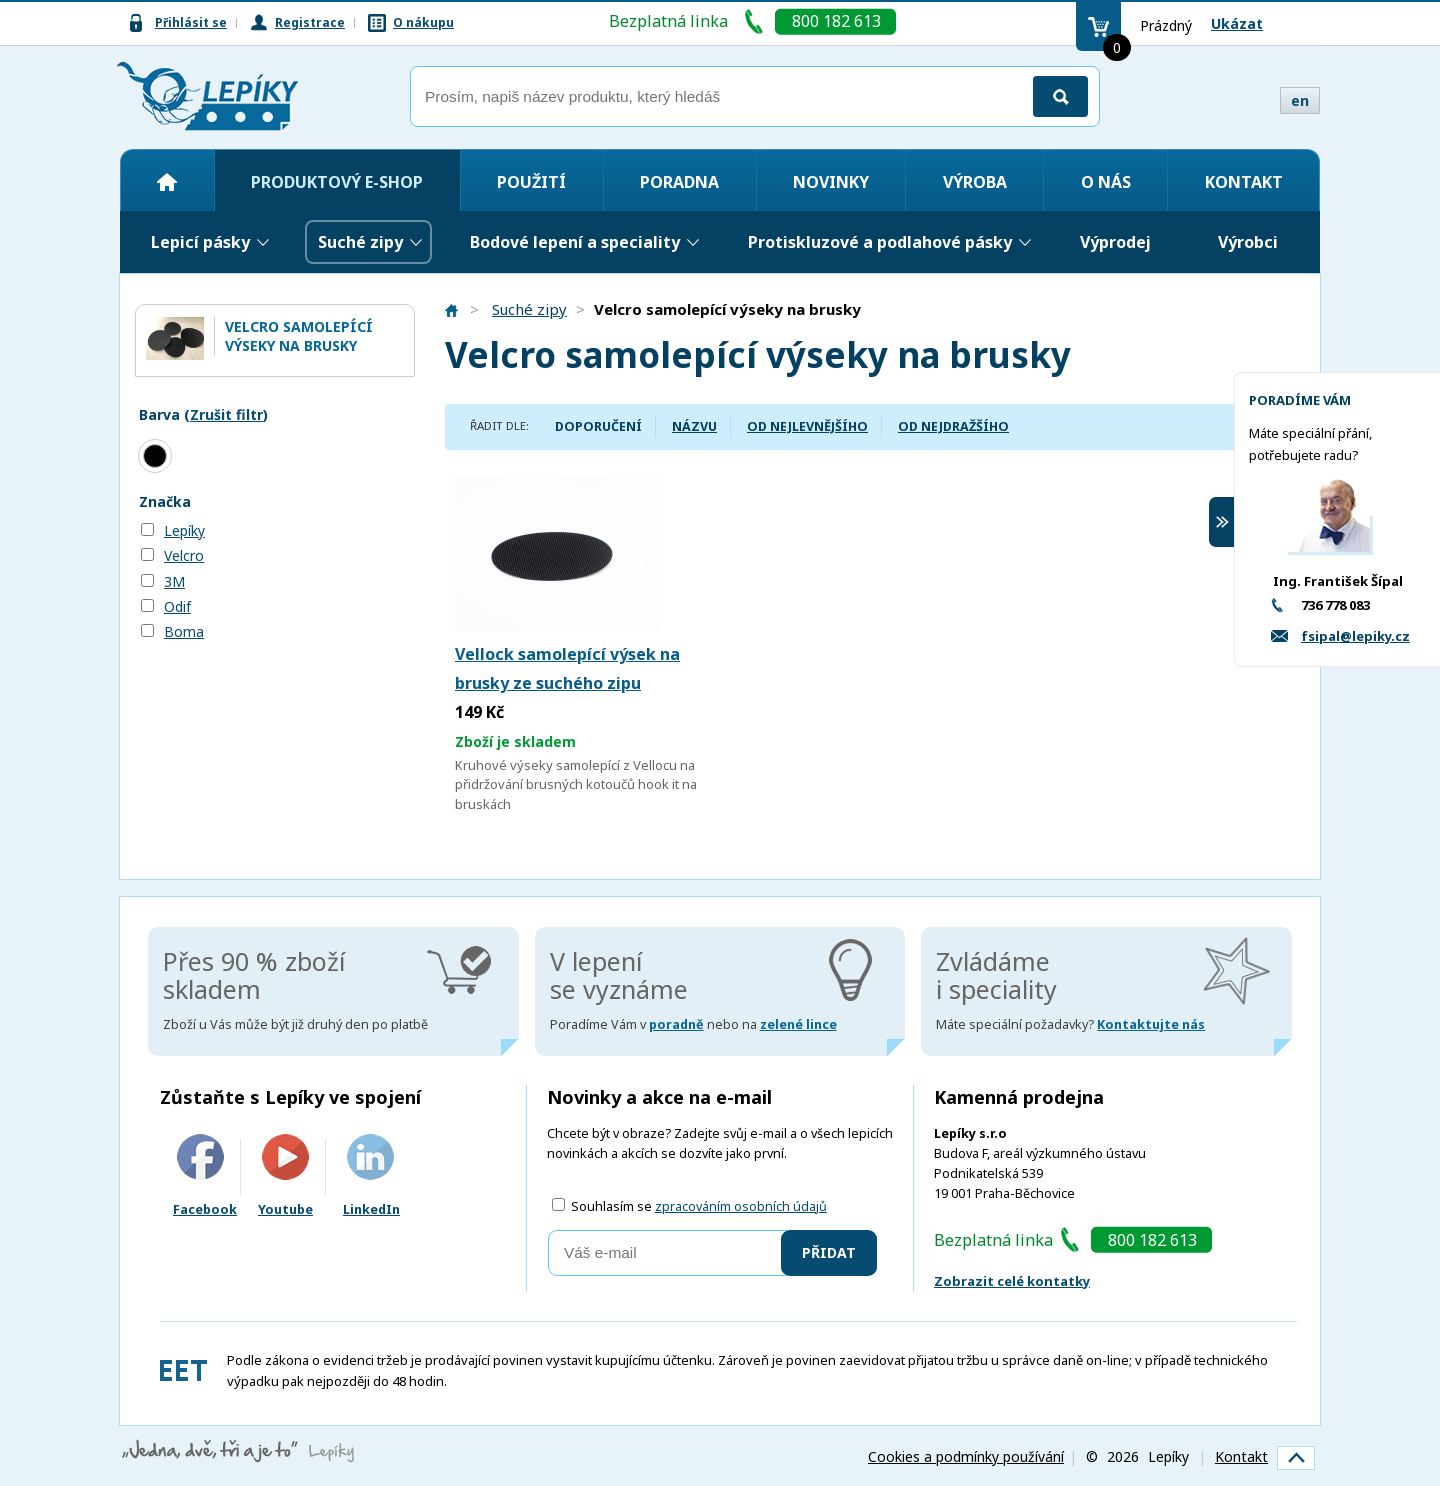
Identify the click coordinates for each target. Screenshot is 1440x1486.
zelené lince (798, 1024)
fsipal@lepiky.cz (1355, 636)
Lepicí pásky (200, 242)
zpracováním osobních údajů (741, 1206)
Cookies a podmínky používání (966, 1456)
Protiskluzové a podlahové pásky (880, 242)
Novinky (831, 182)
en (1300, 100)
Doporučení (598, 426)
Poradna (679, 182)
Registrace (310, 22)
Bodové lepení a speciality (575, 242)
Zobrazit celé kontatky (1012, 1281)
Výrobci (1248, 242)
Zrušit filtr (226, 414)
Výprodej (1115, 242)
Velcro (184, 555)
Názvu (694, 426)
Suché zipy (360, 242)
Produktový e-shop (337, 182)
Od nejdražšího (953, 426)
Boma (184, 631)
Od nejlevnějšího (807, 426)
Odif (177, 606)
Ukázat (1237, 23)
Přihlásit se (191, 22)
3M (174, 581)
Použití (531, 182)
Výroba (975, 182)
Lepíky (184, 530)
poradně (676, 1024)
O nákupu (423, 22)
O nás (1106, 182)
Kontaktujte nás (1151, 1024)
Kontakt (1244, 182)
